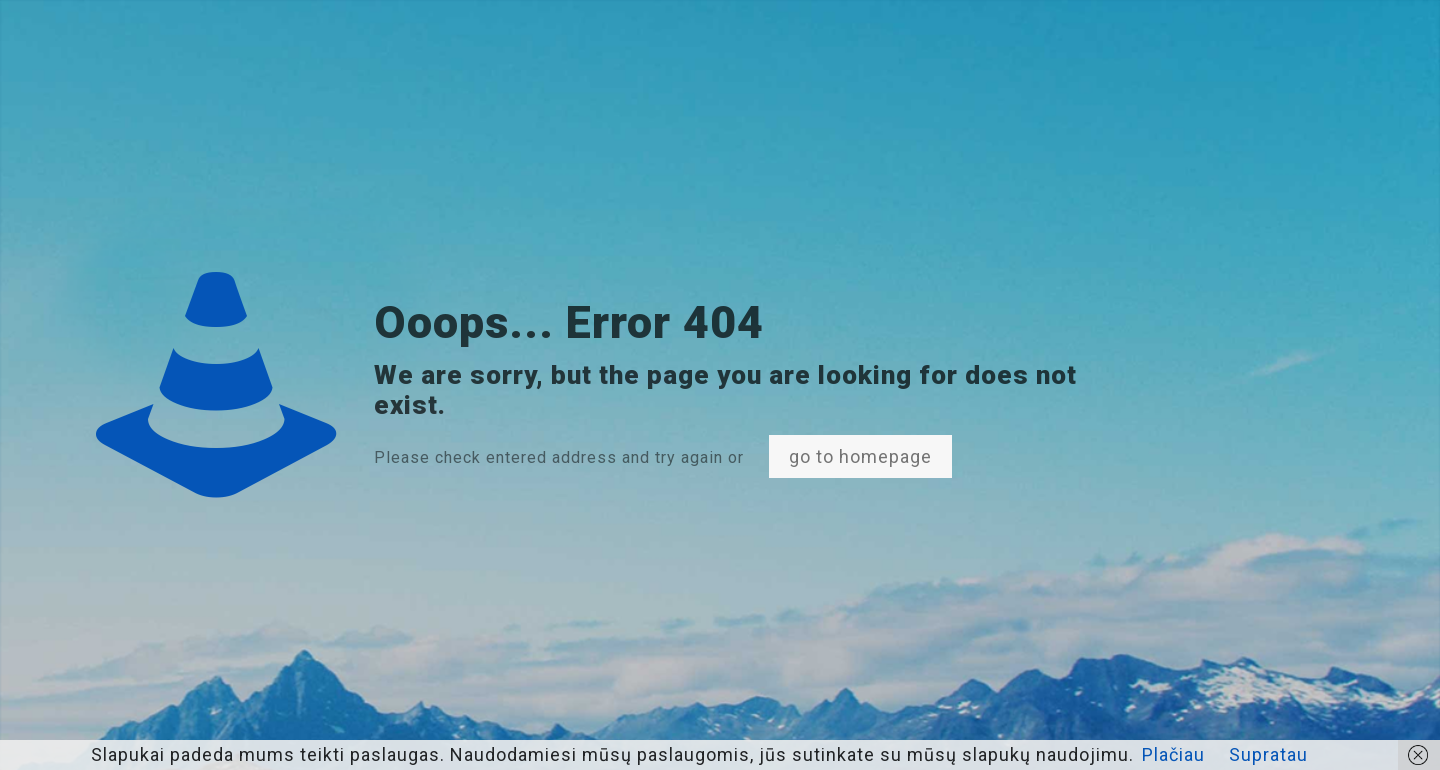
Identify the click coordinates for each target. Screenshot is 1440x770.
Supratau (1268, 754)
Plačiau (1173, 754)
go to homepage (860, 456)
